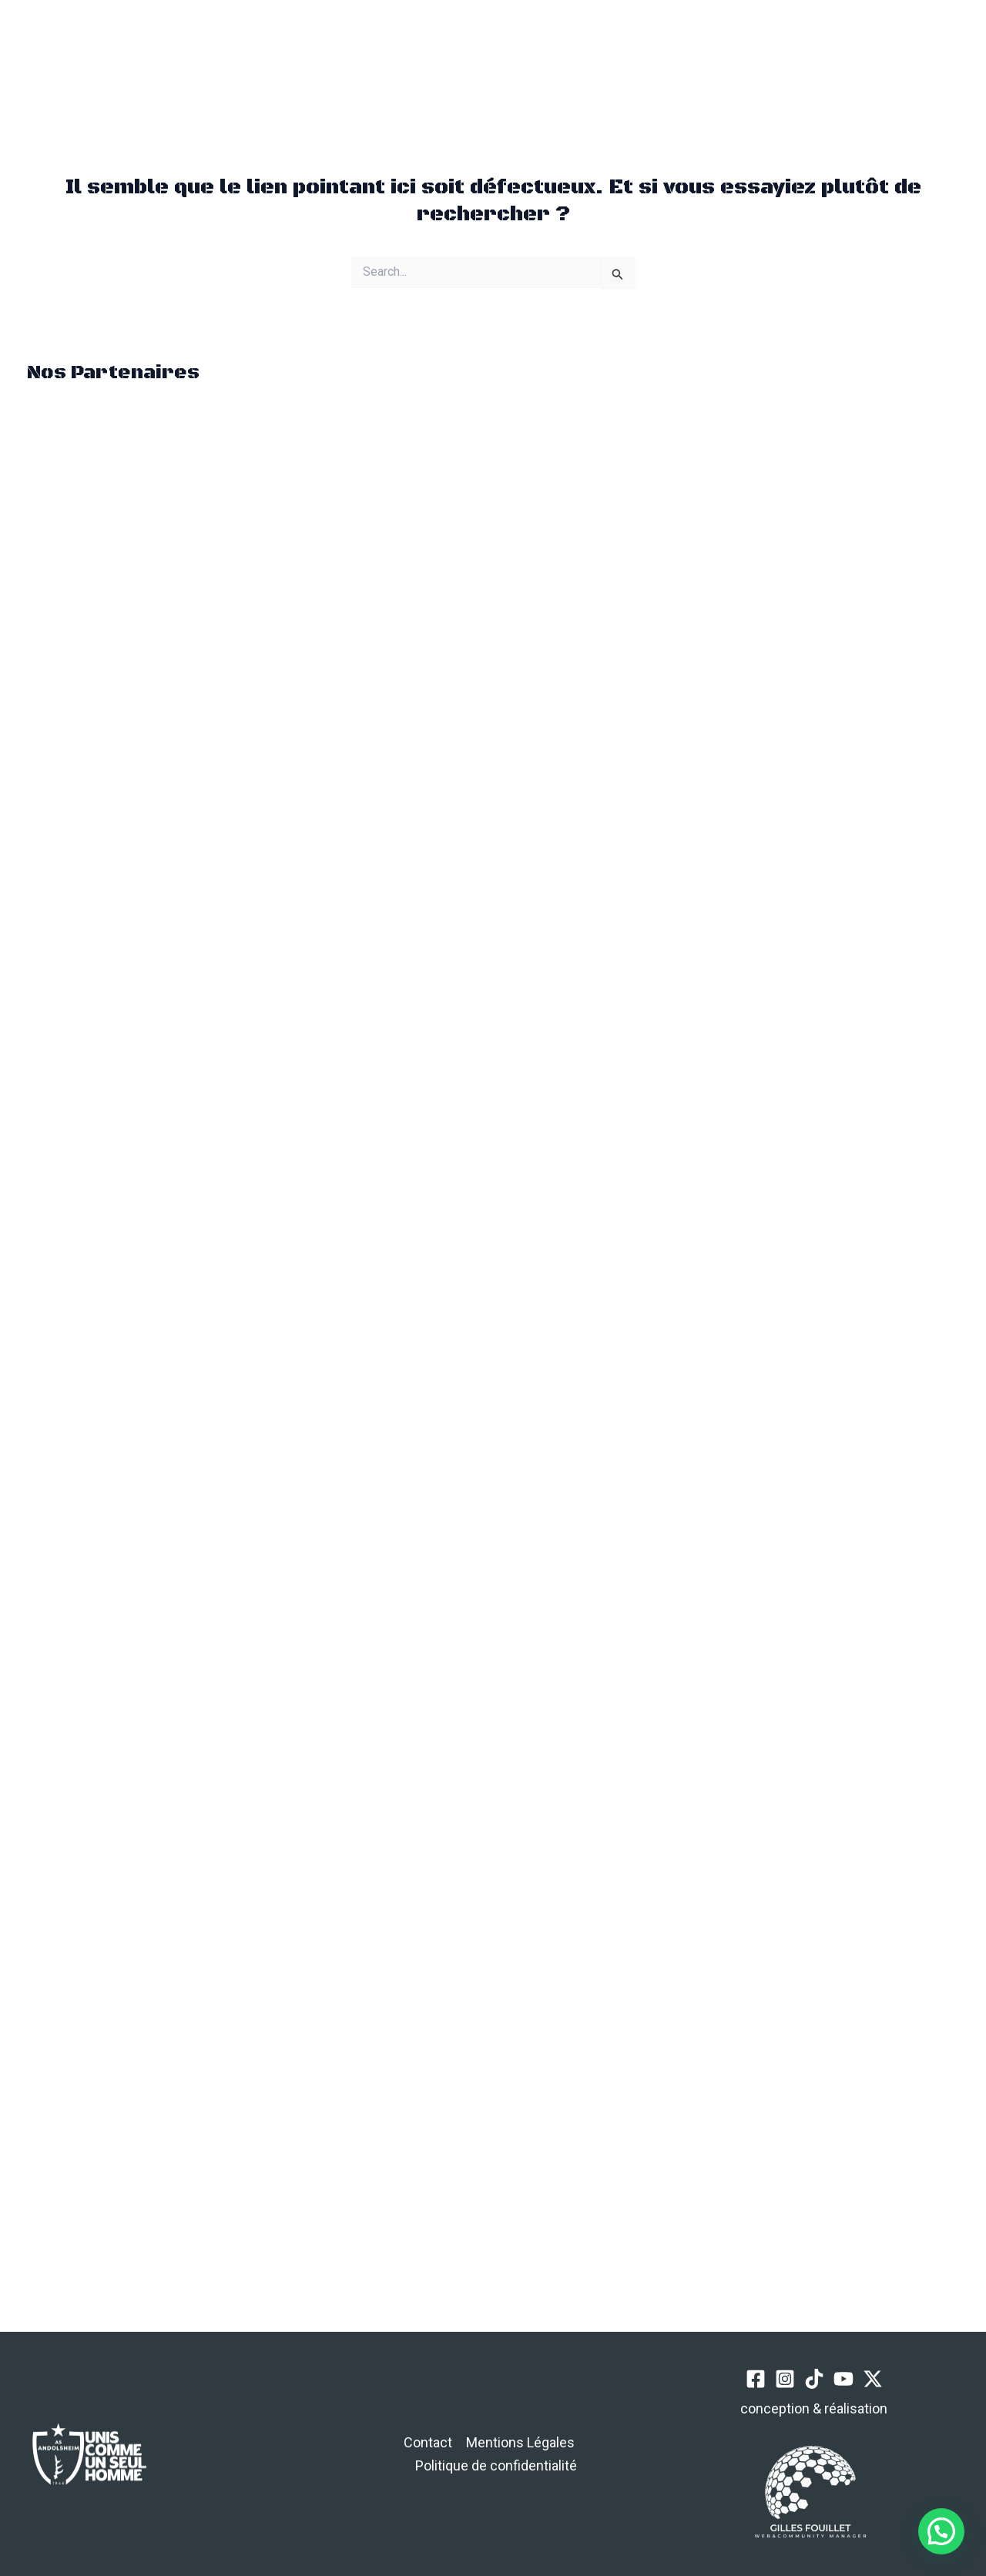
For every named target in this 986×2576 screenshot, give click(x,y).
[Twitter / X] (845, 59)
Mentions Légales (520, 2442)
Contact (428, 2442)
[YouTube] (817, 59)
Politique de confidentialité (496, 2465)
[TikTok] (788, 59)
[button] (269, 59)
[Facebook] (731, 59)
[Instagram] (760, 59)
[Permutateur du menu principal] (196, 59)
